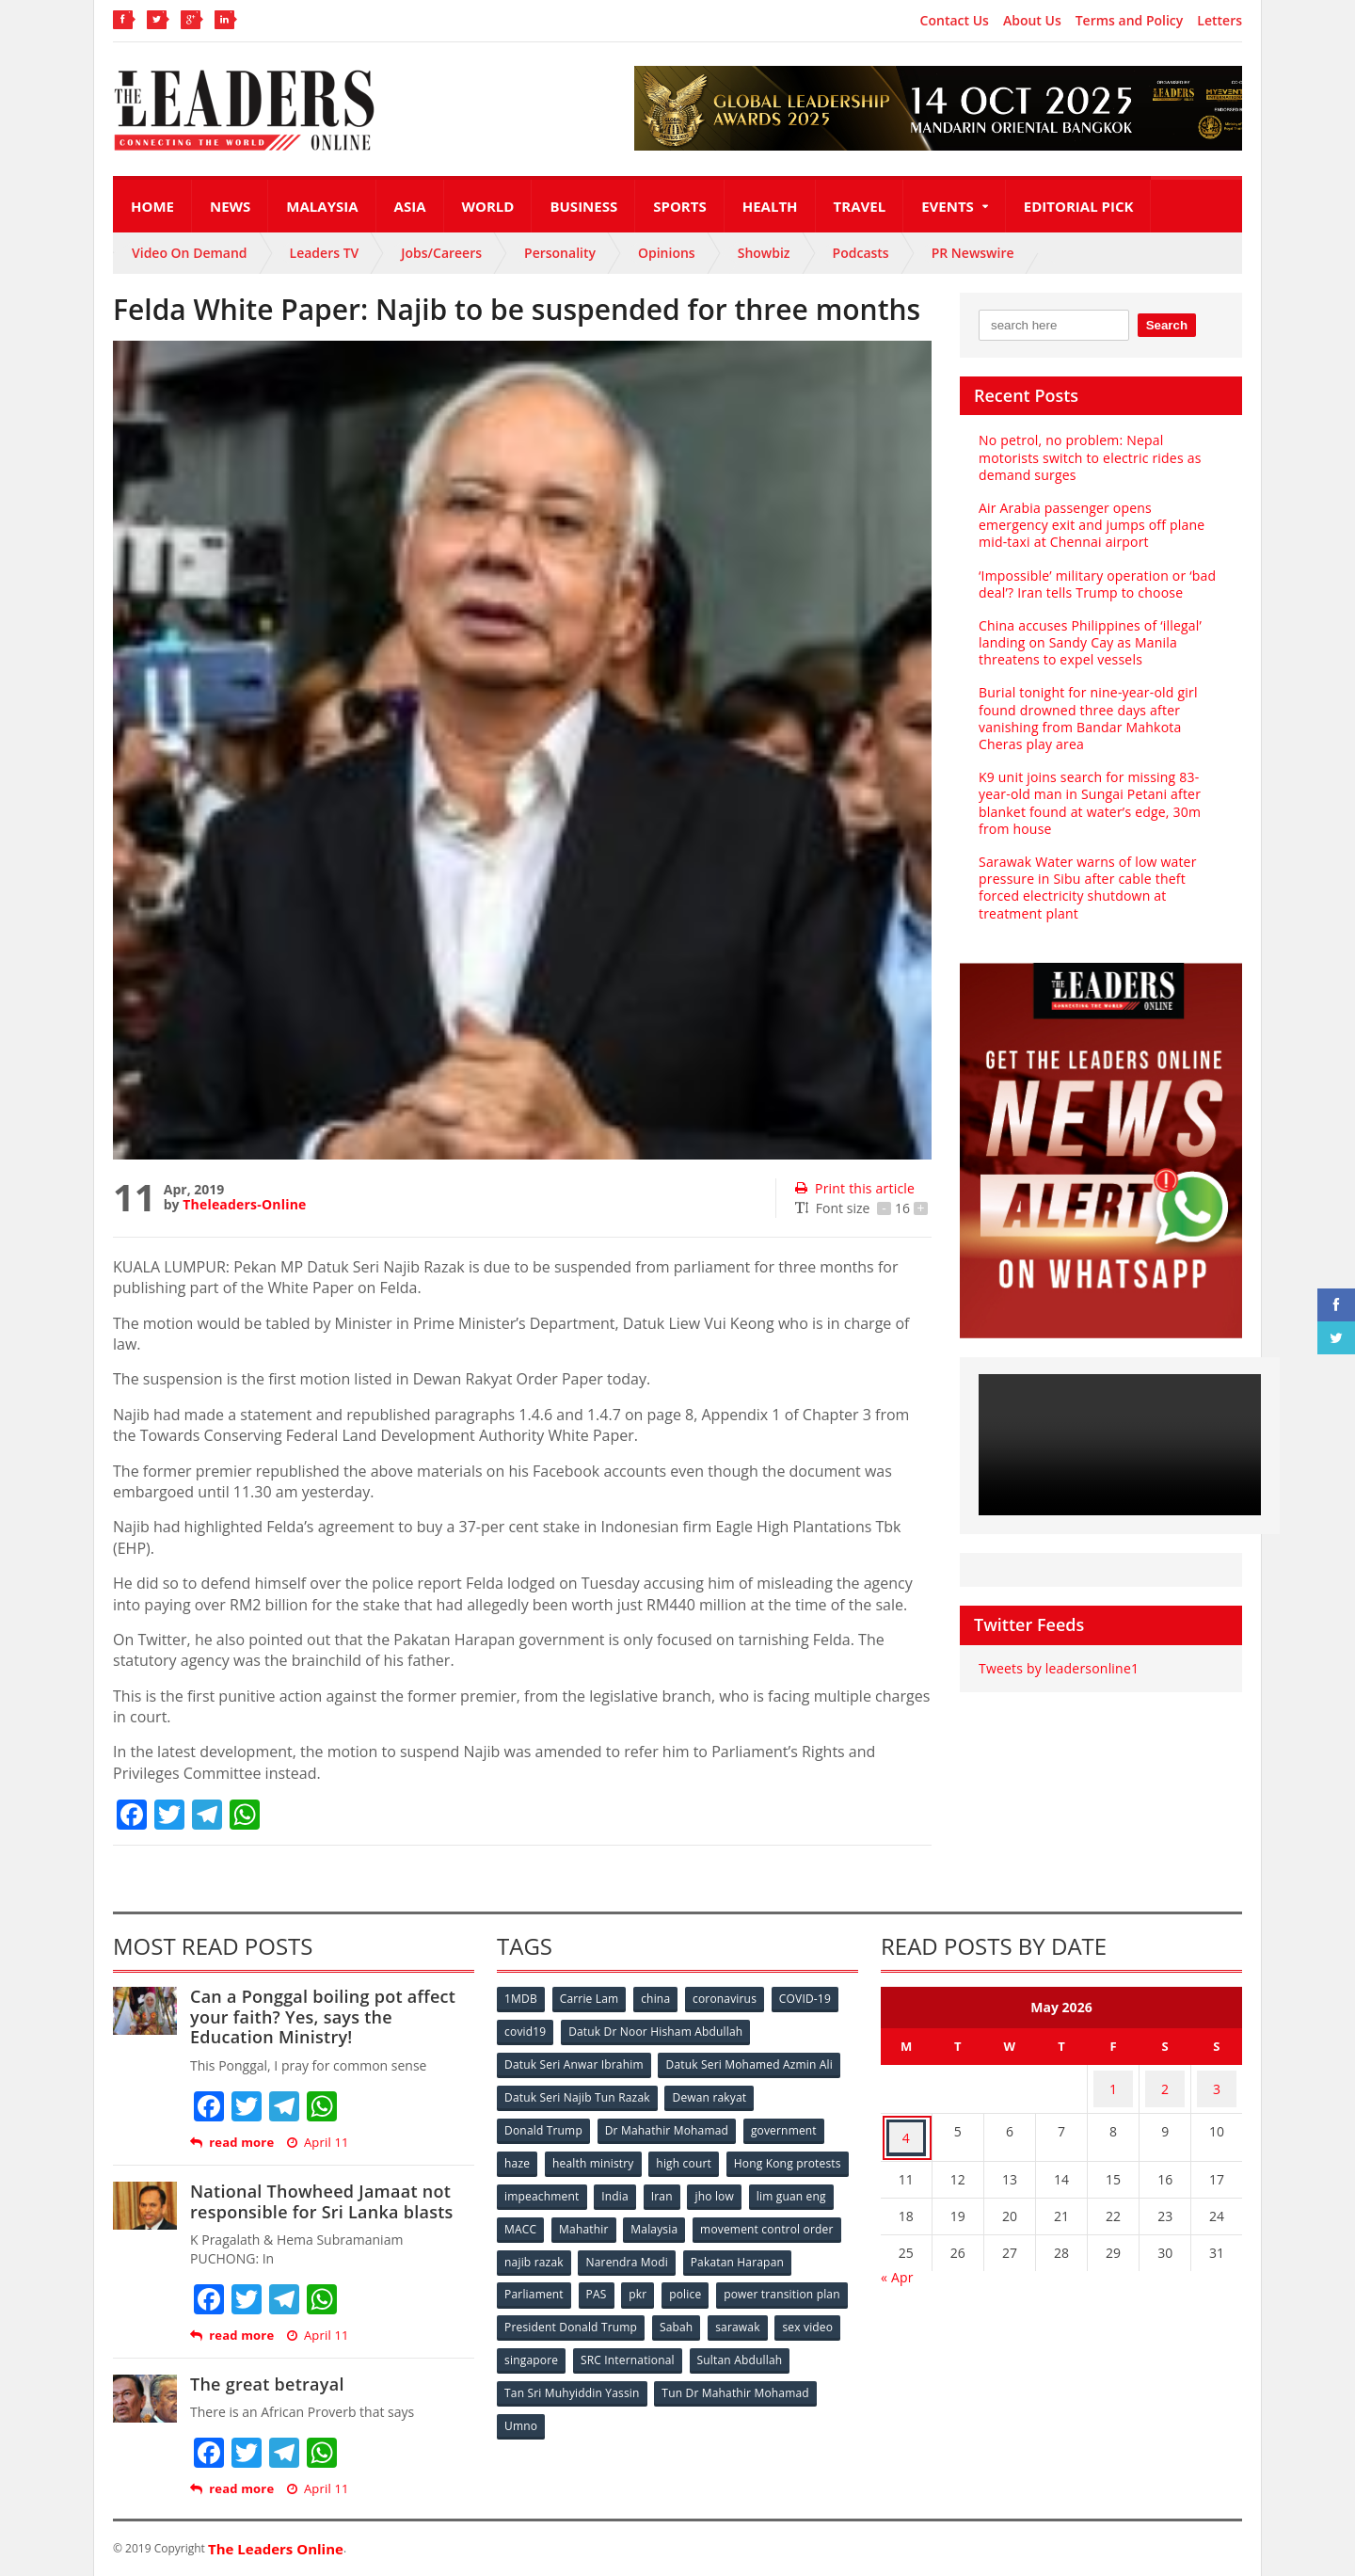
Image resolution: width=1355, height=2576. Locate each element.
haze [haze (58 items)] (518, 2155)
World (488, 206)
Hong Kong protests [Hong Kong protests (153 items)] (558, 2186)
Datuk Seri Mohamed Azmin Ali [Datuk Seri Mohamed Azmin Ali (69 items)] (748, 2062)
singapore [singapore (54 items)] (677, 2341)
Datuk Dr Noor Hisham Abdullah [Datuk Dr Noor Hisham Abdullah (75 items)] (657, 2031)
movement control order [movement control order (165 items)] (571, 2248)
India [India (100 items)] (749, 2186)
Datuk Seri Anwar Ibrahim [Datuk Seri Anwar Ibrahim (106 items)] (574, 2062)
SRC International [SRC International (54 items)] (775, 2341)
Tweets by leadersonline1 (1056, 1634)
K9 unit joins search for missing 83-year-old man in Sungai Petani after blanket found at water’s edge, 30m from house (1101, 794)
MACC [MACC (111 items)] (679, 2217)
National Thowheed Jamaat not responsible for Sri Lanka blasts (317, 2201)
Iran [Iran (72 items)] (798, 2186)
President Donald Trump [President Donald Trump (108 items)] (710, 2310)
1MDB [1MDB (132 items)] (522, 2000)
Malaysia (322, 206)
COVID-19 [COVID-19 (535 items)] (815, 2000)
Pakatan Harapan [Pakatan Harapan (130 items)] (552, 2279)
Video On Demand (189, 253)
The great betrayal (265, 2384)
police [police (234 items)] (811, 2279)
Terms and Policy (1130, 20)
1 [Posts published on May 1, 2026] (1113, 2083)
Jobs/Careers (441, 253)
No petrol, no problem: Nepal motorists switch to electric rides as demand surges (1099, 457)
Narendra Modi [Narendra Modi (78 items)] (785, 2248)
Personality (560, 253)
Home (152, 206)
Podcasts (861, 253)
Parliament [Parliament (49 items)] (651, 2279)
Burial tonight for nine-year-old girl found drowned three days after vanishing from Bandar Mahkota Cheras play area (1100, 718)
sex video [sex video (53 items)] (600, 2341)
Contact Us (954, 20)
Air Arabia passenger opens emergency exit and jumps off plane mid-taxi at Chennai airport (1099, 525)
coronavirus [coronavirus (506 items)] (733, 2000)
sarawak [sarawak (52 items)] (528, 2341)
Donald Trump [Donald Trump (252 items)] (544, 2124)
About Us (1032, 20)
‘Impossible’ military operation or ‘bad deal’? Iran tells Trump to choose (1093, 584)
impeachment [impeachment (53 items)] (672, 2186)
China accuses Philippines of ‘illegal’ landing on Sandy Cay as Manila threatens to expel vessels (1086, 642)
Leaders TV (324, 253)
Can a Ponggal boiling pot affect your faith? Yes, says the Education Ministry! (331, 2016)
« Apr (897, 2254)
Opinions (666, 253)
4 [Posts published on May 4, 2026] (906, 2120)
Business (583, 206)
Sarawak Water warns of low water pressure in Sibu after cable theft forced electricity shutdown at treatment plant (1100, 862)
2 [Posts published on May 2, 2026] (1165, 2083)
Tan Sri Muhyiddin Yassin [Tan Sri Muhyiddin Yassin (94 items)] (680, 2372)
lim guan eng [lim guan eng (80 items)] (604, 2217)
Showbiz (764, 253)
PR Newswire (973, 253)
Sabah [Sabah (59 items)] (816, 2310)
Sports (679, 206)
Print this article (853, 1188)
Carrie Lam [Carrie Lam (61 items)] (593, 2000)
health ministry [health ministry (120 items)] (596, 2155)
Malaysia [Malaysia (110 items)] (818, 2217)
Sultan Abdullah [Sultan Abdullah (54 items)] (547, 2372)
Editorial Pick (1079, 206)
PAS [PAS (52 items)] (716, 2279)
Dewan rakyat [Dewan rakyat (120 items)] (710, 2093)
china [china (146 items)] (661, 2000)
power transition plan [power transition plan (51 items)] (562, 2310)
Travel (860, 206)
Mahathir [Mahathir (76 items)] (746, 2217)
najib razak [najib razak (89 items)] (690, 2248)
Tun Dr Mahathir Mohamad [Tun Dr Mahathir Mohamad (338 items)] (578, 2403)
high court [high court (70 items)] (689, 2155)
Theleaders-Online (243, 1204)
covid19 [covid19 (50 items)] (526, 2031)
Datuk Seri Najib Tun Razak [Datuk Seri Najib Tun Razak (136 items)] (576, 2093)
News (230, 206)
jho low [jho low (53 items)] (525, 2217)
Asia (410, 206)
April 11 (315, 2142)
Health (770, 206)
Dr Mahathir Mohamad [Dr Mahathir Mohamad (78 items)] (668, 2124)
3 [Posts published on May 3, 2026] (1216, 2083)
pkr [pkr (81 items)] (762, 2279)
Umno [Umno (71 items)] (692, 2403)
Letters (1219, 20)
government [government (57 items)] (787, 2124)
